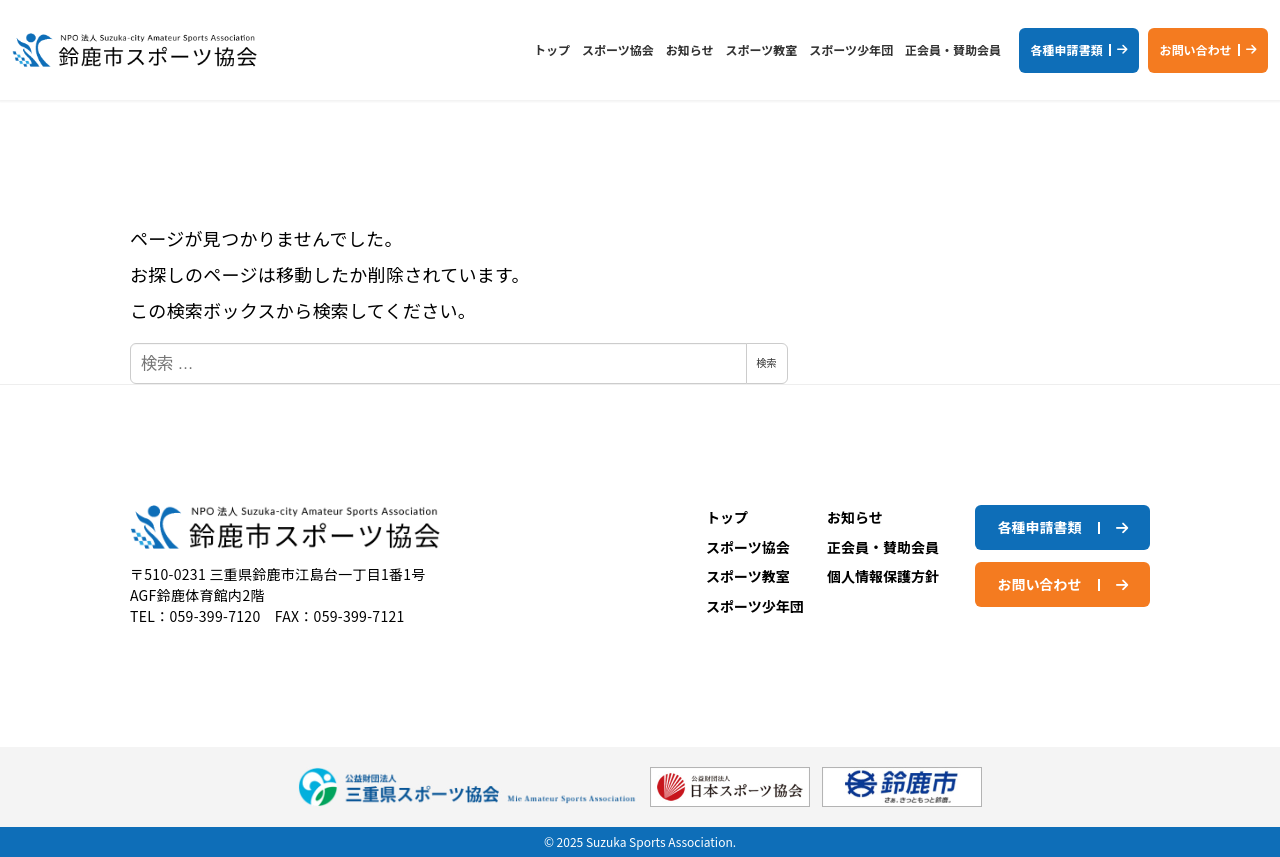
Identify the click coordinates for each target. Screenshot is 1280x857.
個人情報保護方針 (883, 576)
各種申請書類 (1066, 49)
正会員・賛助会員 (883, 547)
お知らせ (855, 517)
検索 (767, 363)
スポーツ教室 (748, 576)
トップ (727, 517)
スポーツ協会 (748, 547)
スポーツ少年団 (755, 606)
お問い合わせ (1195, 49)
